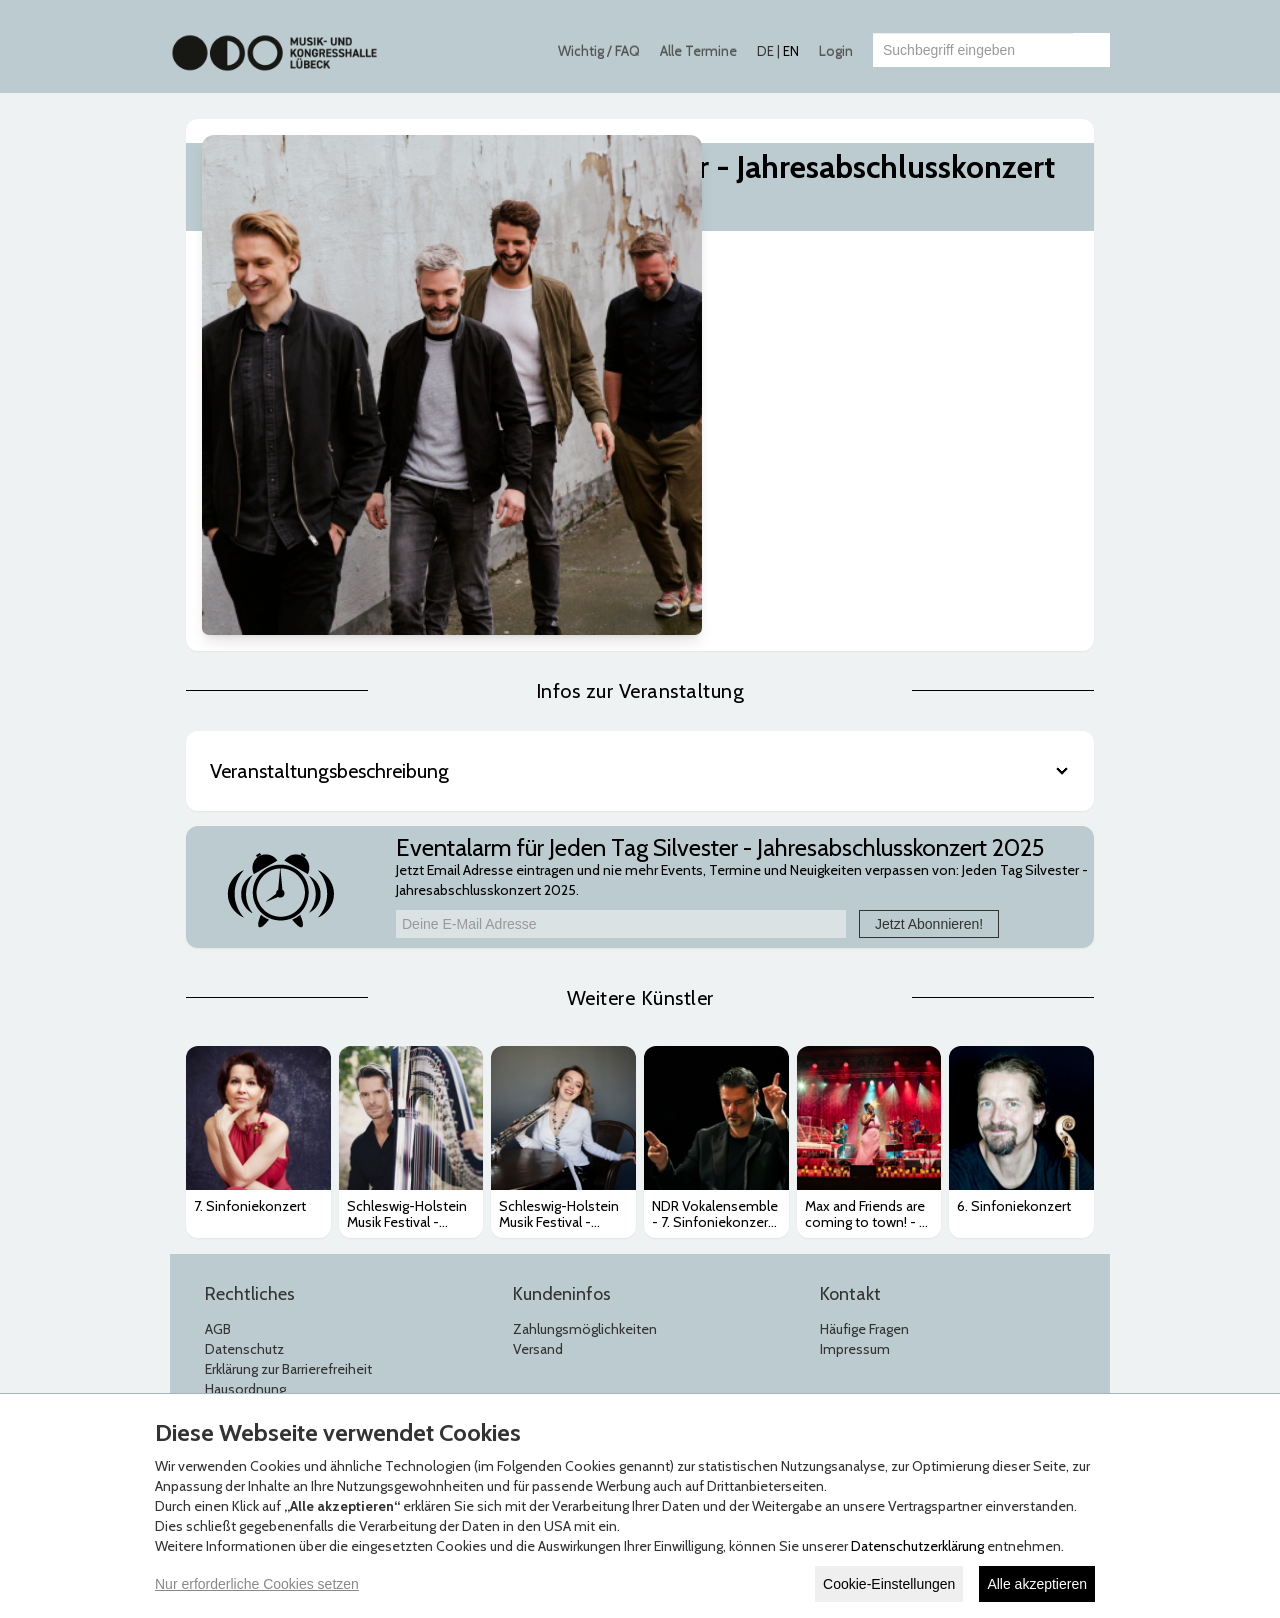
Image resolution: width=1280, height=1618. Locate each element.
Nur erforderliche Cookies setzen (257, 1584)
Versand (538, 1090)
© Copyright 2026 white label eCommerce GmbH (642, 1367)
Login (836, 51)
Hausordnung (245, 1130)
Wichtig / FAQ (599, 51)
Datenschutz (244, 1090)
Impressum (855, 1090)
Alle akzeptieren (1037, 1584)
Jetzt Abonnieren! (929, 664)
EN (791, 51)
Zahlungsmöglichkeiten (585, 1070)
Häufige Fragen (864, 1070)
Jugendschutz (246, 1150)
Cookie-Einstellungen (889, 1584)
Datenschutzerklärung (917, 1546)
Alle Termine (698, 51)
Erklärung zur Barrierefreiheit (288, 1110)
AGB (218, 1070)
